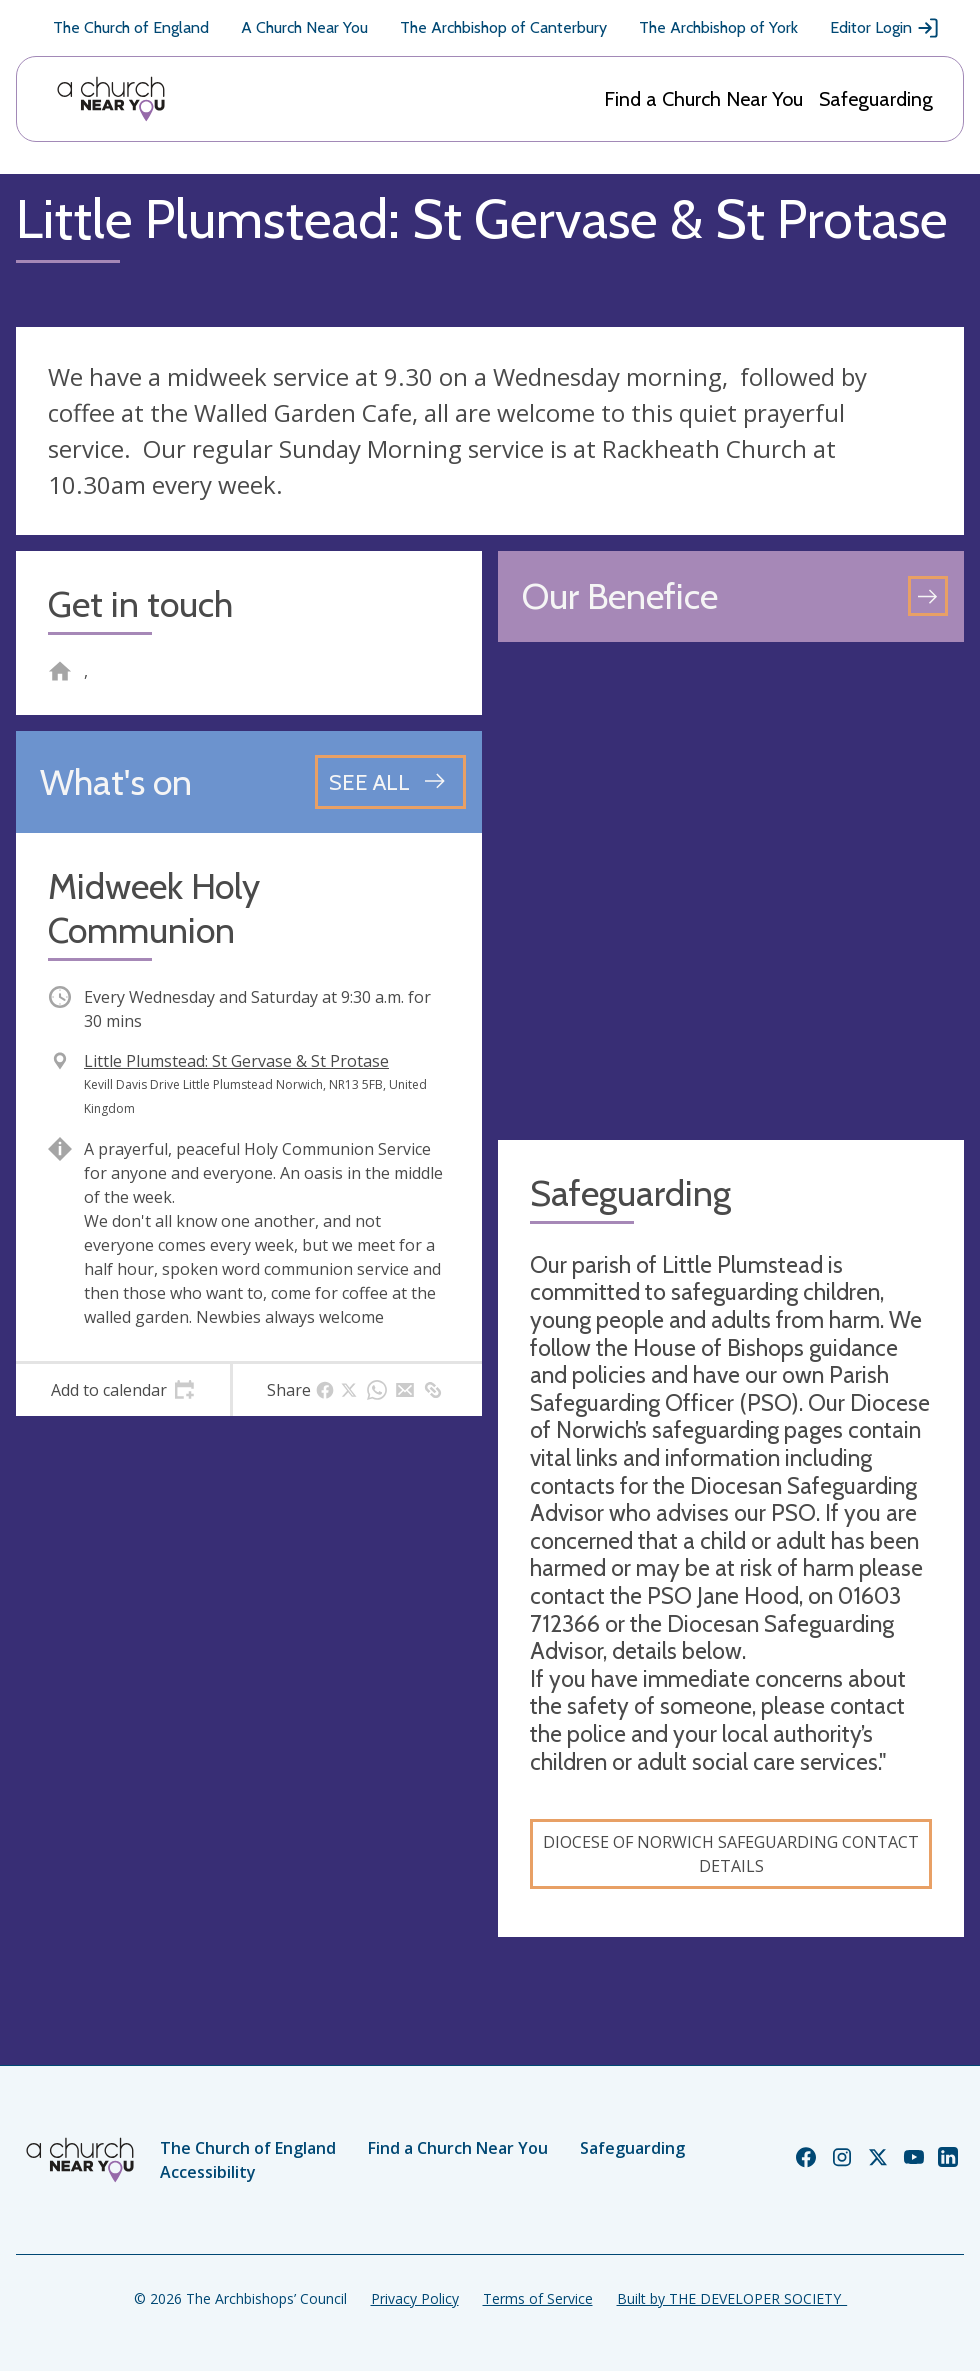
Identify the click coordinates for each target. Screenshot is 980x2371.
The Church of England (131, 27)
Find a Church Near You (703, 99)
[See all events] (390, 782)
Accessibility (208, 2172)
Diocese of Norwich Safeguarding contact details (731, 1854)
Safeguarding (876, 99)
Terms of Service (538, 2298)
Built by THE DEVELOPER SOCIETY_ (732, 2298)
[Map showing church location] (731, 891)
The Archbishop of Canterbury (503, 27)
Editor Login (885, 28)
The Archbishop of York (718, 27)
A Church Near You (304, 27)
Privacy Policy (415, 2298)
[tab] (123, 1390)
